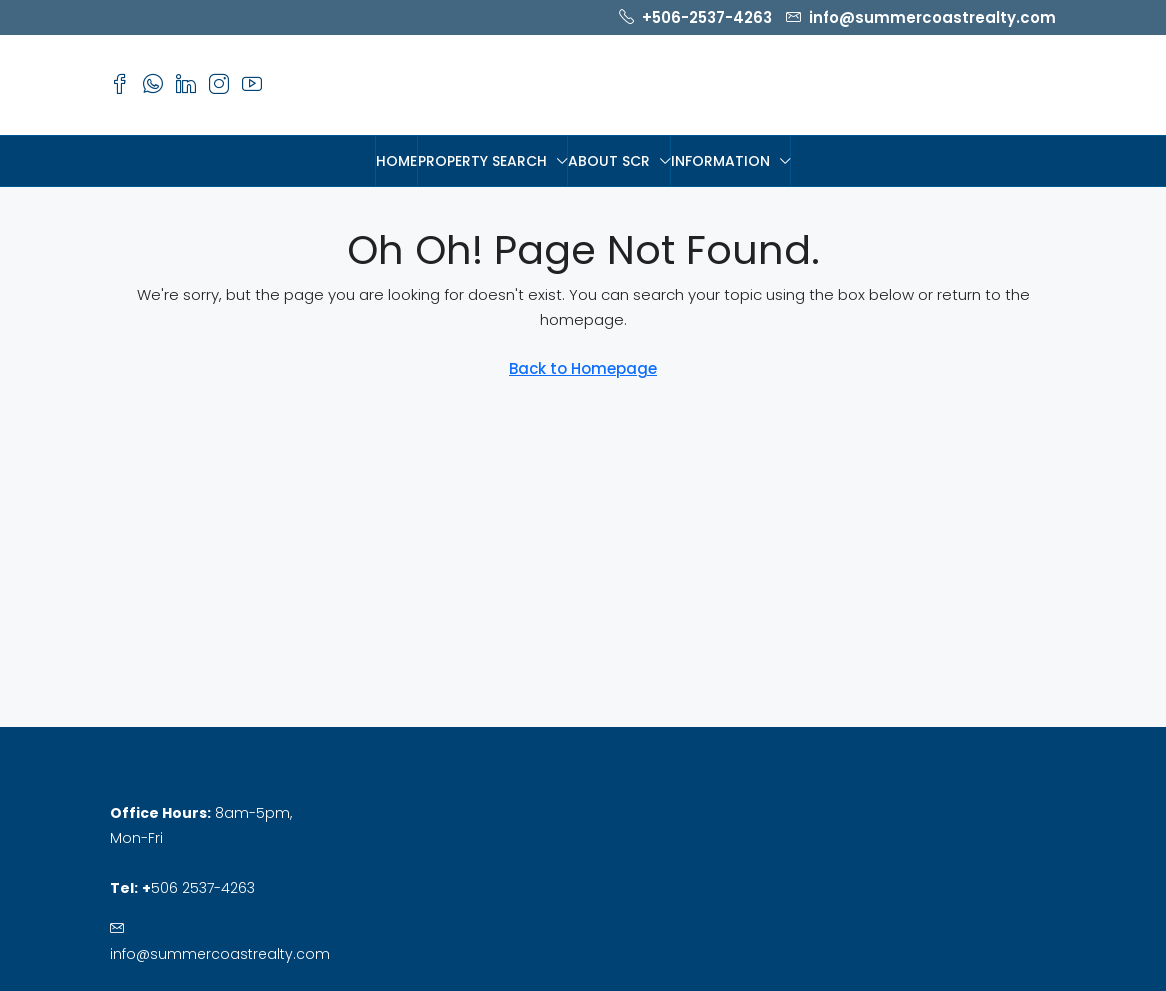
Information (720, 161)
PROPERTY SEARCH (482, 161)
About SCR (609, 161)
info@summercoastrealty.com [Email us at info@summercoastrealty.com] (220, 954)
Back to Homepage (583, 368)
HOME (396, 161)
